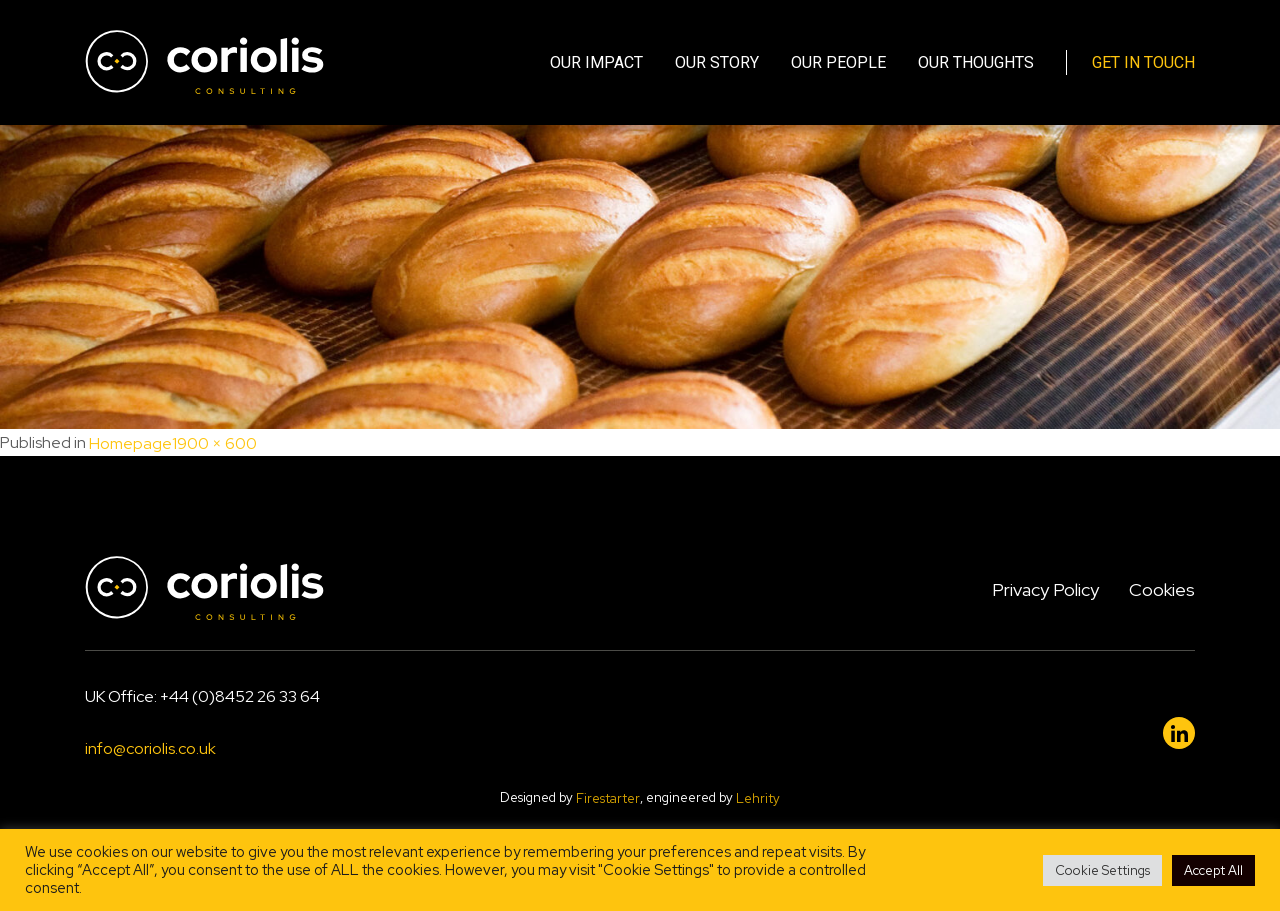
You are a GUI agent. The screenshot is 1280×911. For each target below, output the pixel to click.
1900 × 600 (214, 443)
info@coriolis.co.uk (150, 749)
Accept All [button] (1213, 870)
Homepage (130, 443)
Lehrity (758, 798)
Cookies (1162, 589)
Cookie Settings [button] (1102, 870)
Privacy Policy (1045, 589)
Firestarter (608, 798)
